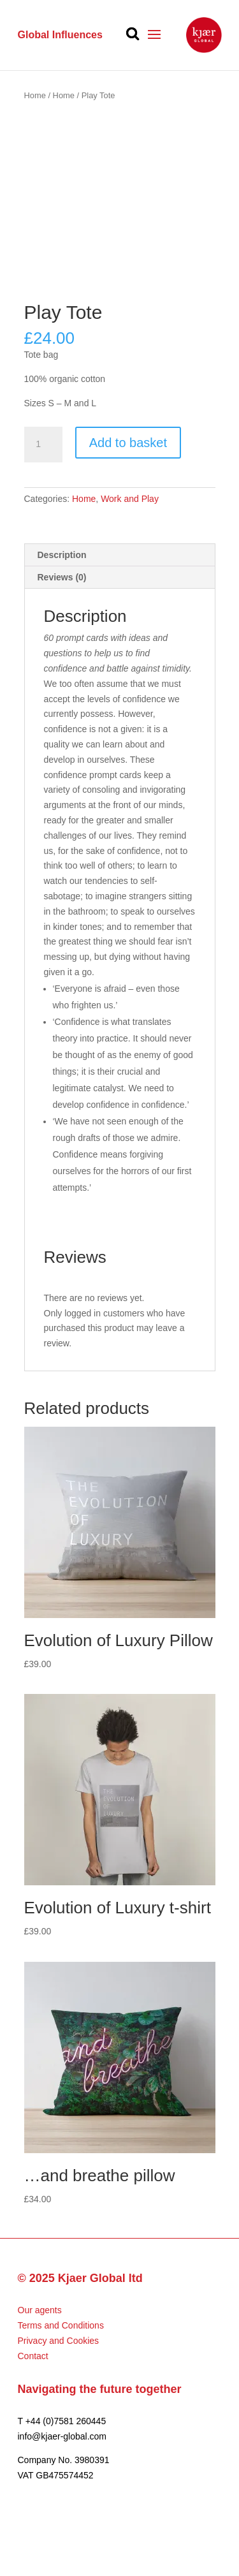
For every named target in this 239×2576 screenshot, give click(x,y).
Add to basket (128, 443)
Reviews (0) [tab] (62, 577)
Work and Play (130, 499)
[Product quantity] (43, 444)
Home (35, 95)
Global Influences (60, 34)
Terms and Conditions (61, 2325)
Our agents (40, 2310)
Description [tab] (62, 555)
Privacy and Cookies (58, 2341)
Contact (33, 2356)
